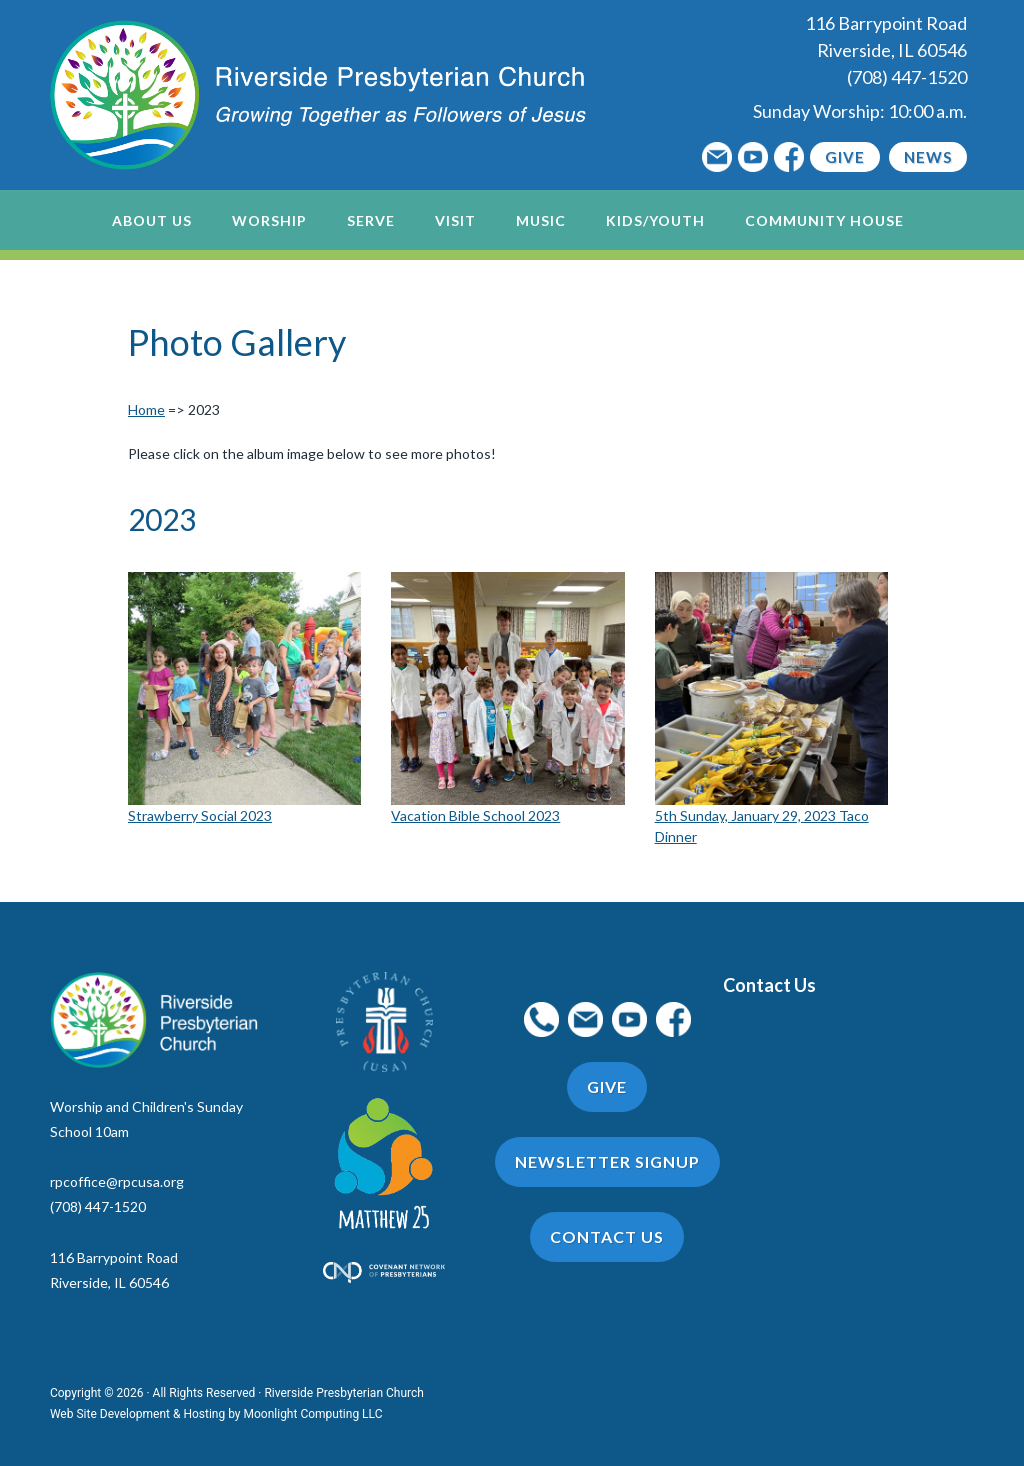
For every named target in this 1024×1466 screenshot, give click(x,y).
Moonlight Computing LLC (313, 1414)
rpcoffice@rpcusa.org (117, 1181)
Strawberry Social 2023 (200, 815)
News (928, 157)
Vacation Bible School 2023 (475, 815)
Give (845, 157)
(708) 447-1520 (907, 77)
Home (146, 409)
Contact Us (769, 985)
